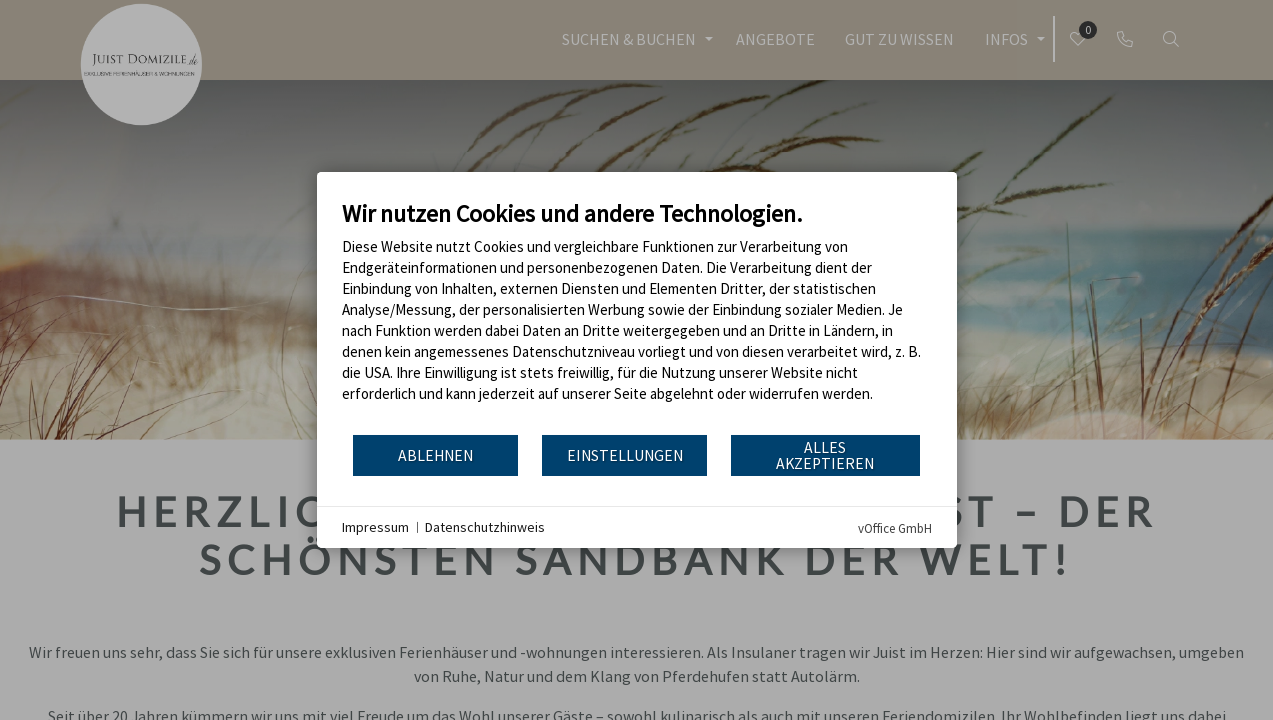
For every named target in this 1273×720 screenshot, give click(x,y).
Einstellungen (625, 455)
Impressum (375, 527)
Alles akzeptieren (825, 455)
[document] (637, 316)
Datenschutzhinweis (485, 527)
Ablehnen (435, 455)
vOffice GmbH (895, 528)
